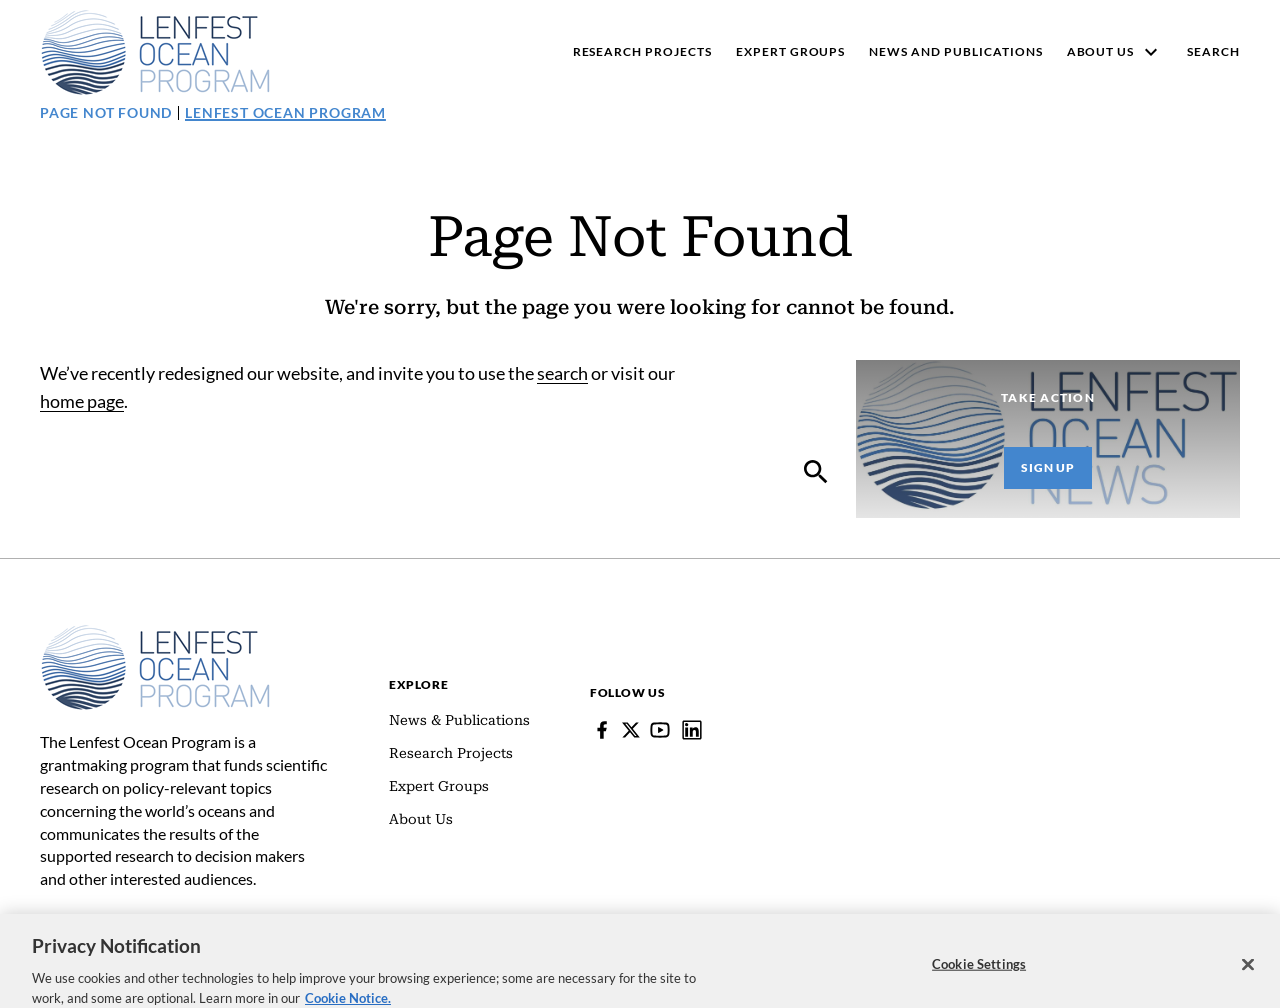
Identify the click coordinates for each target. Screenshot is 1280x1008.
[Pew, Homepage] (155, 52)
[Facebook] (602, 730)
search (562, 373)
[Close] (1248, 977)
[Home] (155, 634)
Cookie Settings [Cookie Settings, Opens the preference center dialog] (979, 977)
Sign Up (1048, 467)
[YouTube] (660, 730)
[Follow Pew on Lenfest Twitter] (631, 730)
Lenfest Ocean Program (285, 112)
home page (82, 401)
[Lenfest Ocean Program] (692, 730)
